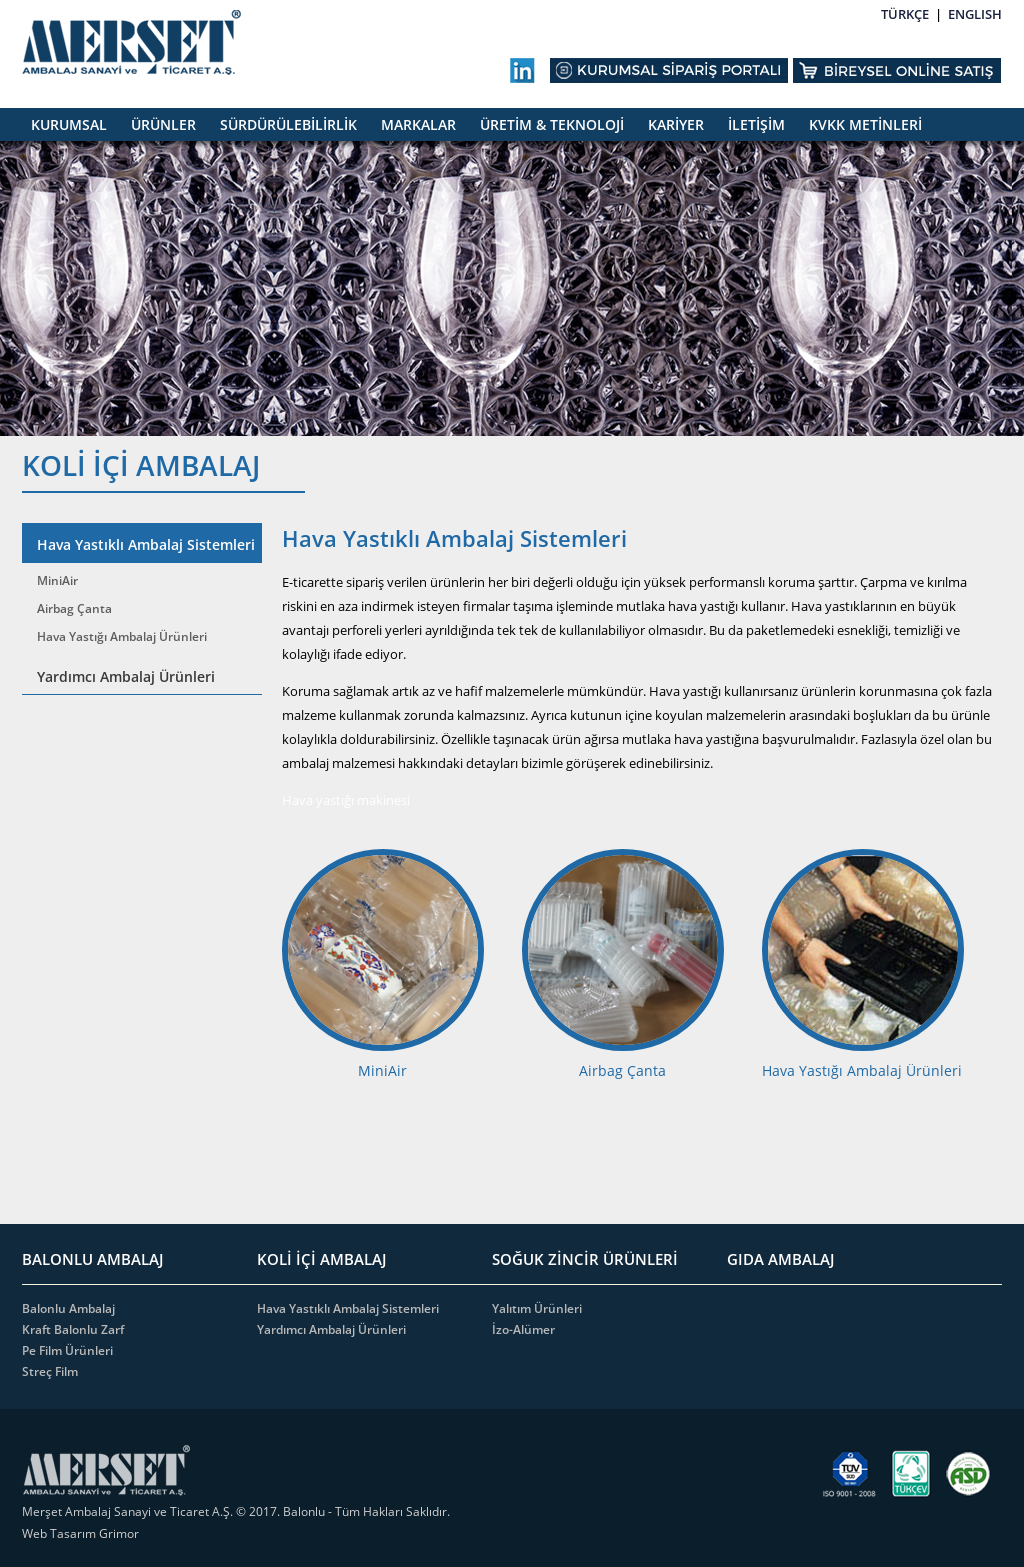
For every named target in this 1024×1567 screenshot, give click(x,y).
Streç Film (50, 1371)
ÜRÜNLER (163, 124)
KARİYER (676, 124)
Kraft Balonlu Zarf (73, 1329)
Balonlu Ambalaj (68, 1308)
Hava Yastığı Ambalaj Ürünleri (122, 636)
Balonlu (304, 1511)
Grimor (119, 1533)
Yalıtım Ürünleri (537, 1308)
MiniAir (57, 580)
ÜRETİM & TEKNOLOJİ (552, 124)
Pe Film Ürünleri (67, 1350)
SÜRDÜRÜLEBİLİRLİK (288, 124)
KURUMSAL (69, 124)
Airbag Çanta (74, 608)
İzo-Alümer (523, 1329)
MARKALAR (418, 124)
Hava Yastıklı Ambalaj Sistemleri (146, 544)
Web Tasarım (60, 1533)
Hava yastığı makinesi (347, 800)
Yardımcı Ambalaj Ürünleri (126, 676)
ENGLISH (975, 14)
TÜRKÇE (905, 14)
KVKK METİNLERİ (865, 124)
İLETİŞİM (756, 124)
